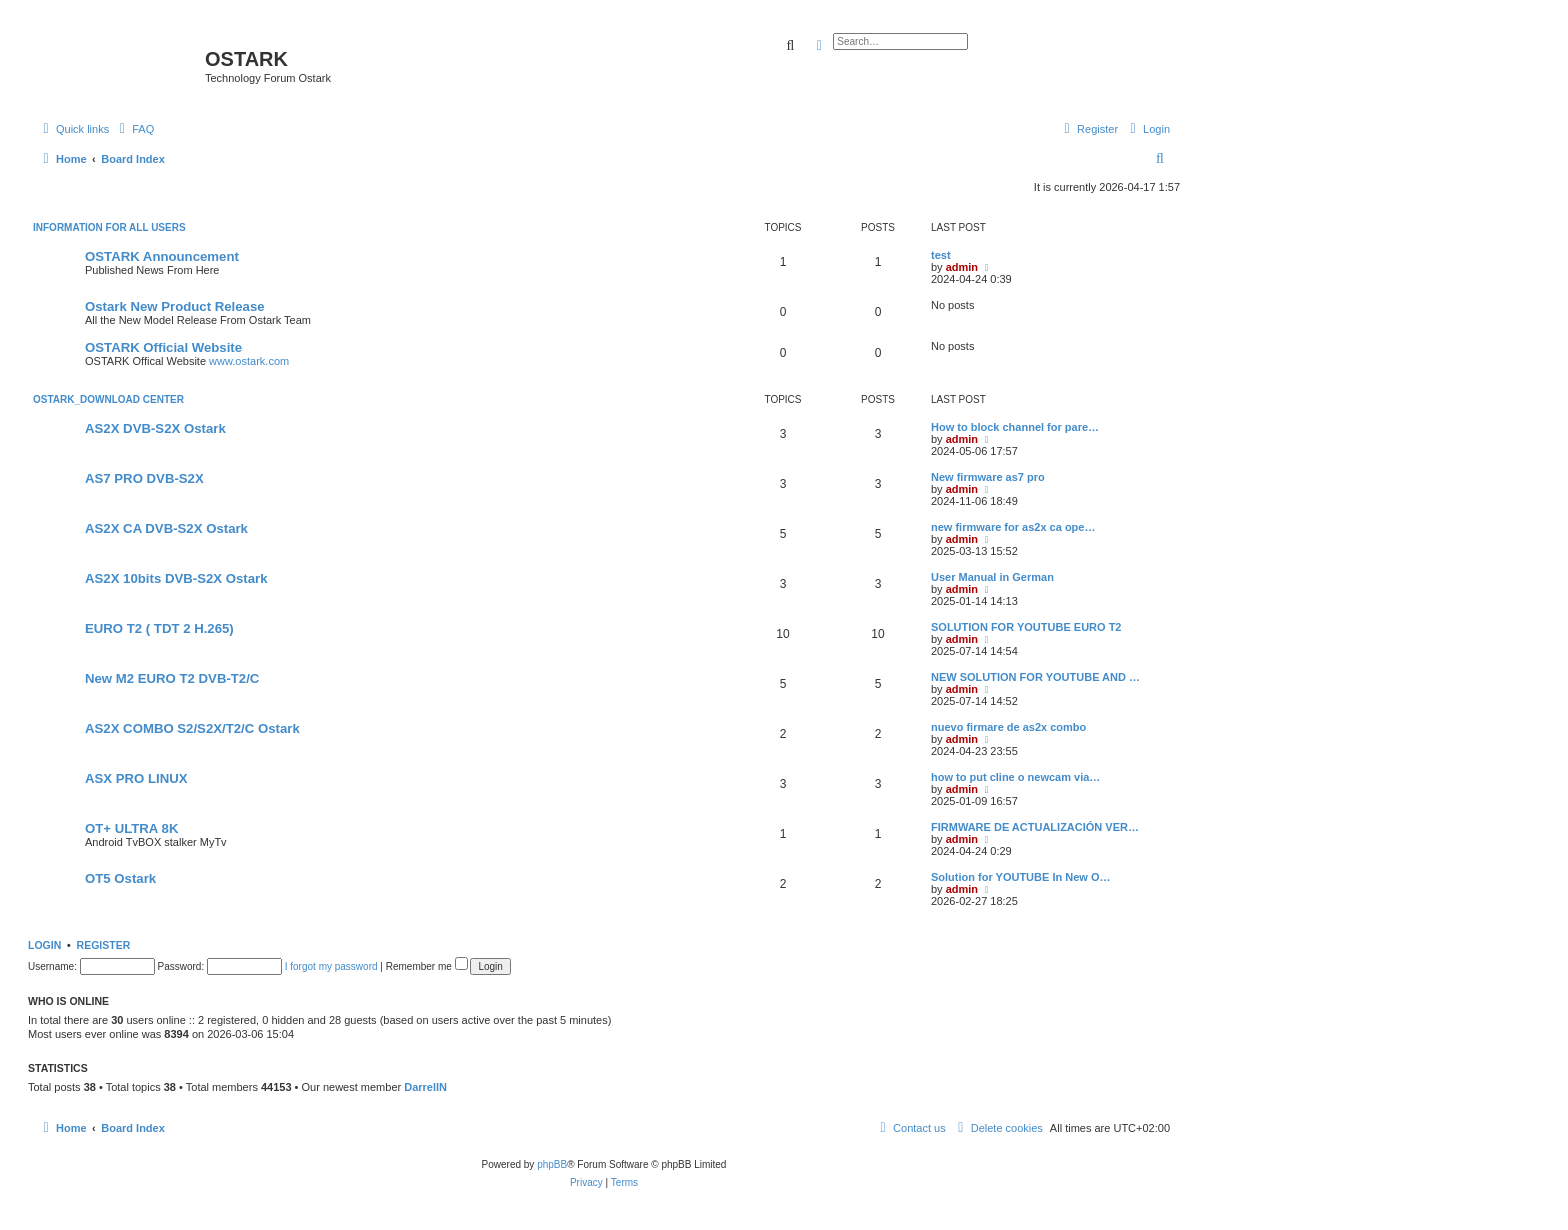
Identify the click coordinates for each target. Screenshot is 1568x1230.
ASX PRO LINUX (136, 778)
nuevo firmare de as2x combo (1008, 727)
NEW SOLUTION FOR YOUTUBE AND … (1035, 677)
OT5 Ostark (120, 878)
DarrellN (425, 1087)
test (941, 255)
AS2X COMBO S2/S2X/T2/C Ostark (192, 728)
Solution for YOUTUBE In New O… (1020, 877)
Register (104, 945)
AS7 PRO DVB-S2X (144, 478)
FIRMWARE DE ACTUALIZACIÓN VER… (1035, 827)
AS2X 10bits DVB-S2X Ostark (176, 578)
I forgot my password (331, 966)
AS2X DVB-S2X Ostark (155, 428)
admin (962, 267)
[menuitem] (134, 129)
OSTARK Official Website (163, 347)
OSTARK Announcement (162, 256)
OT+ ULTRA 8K (131, 828)
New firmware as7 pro (988, 477)
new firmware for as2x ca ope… (1013, 527)
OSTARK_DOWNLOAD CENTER (108, 399)
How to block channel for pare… (1015, 427)
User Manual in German (992, 577)
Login (44, 945)
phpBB (552, 1164)
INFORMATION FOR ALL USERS (109, 227)
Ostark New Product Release (175, 306)
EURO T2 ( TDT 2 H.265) (159, 628)
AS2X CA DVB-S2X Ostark (166, 528)
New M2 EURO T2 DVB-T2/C (172, 678)
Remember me (427, 966)
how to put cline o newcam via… (1015, 777)
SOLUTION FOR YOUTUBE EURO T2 (1026, 627)
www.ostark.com (249, 361)
